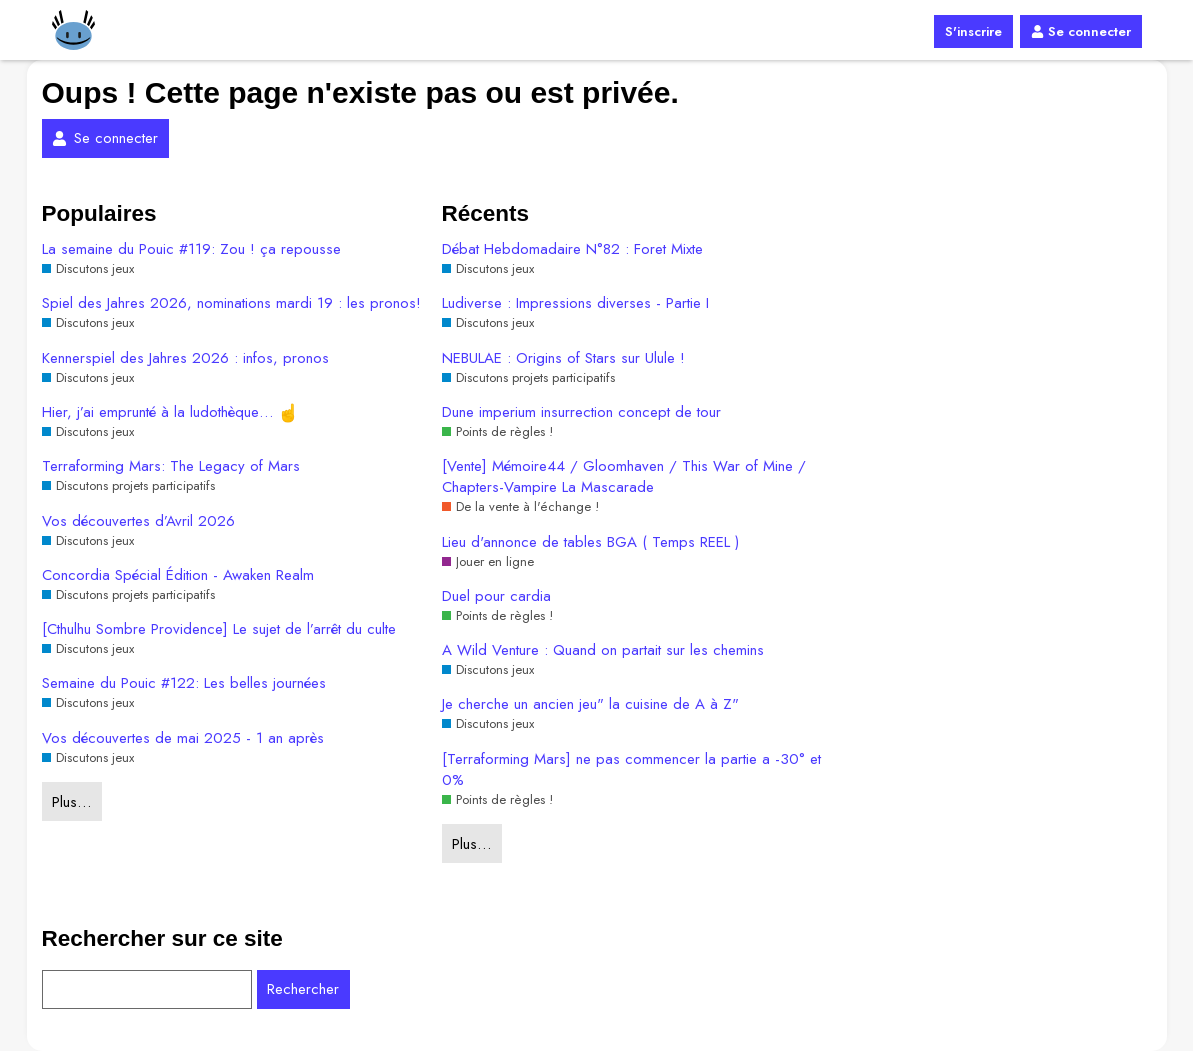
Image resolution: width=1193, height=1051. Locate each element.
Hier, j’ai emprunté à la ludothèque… (170, 412)
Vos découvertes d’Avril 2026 (138, 521)
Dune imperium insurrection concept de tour (581, 412)
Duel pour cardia (496, 596)
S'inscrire (973, 31)
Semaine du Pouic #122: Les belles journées (184, 683)
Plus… (71, 802)
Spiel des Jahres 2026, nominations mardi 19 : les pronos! (231, 303)
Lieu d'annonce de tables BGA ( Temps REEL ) (590, 542)
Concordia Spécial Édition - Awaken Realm (178, 575)
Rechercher (303, 989)
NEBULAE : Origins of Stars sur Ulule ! (563, 358)
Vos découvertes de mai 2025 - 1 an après (183, 738)
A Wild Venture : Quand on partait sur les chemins (603, 650)
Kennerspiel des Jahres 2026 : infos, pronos (185, 358)
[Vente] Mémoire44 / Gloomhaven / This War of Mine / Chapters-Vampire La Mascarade (624, 477)
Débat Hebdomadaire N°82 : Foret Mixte (572, 249)
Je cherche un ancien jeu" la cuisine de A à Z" (590, 704)
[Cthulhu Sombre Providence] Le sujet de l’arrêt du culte (219, 629)
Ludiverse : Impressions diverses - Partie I (575, 303)
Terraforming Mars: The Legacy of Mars (171, 466)
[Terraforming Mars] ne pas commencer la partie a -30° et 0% (631, 770)
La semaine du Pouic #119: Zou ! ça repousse (191, 249)
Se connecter (1080, 31)
